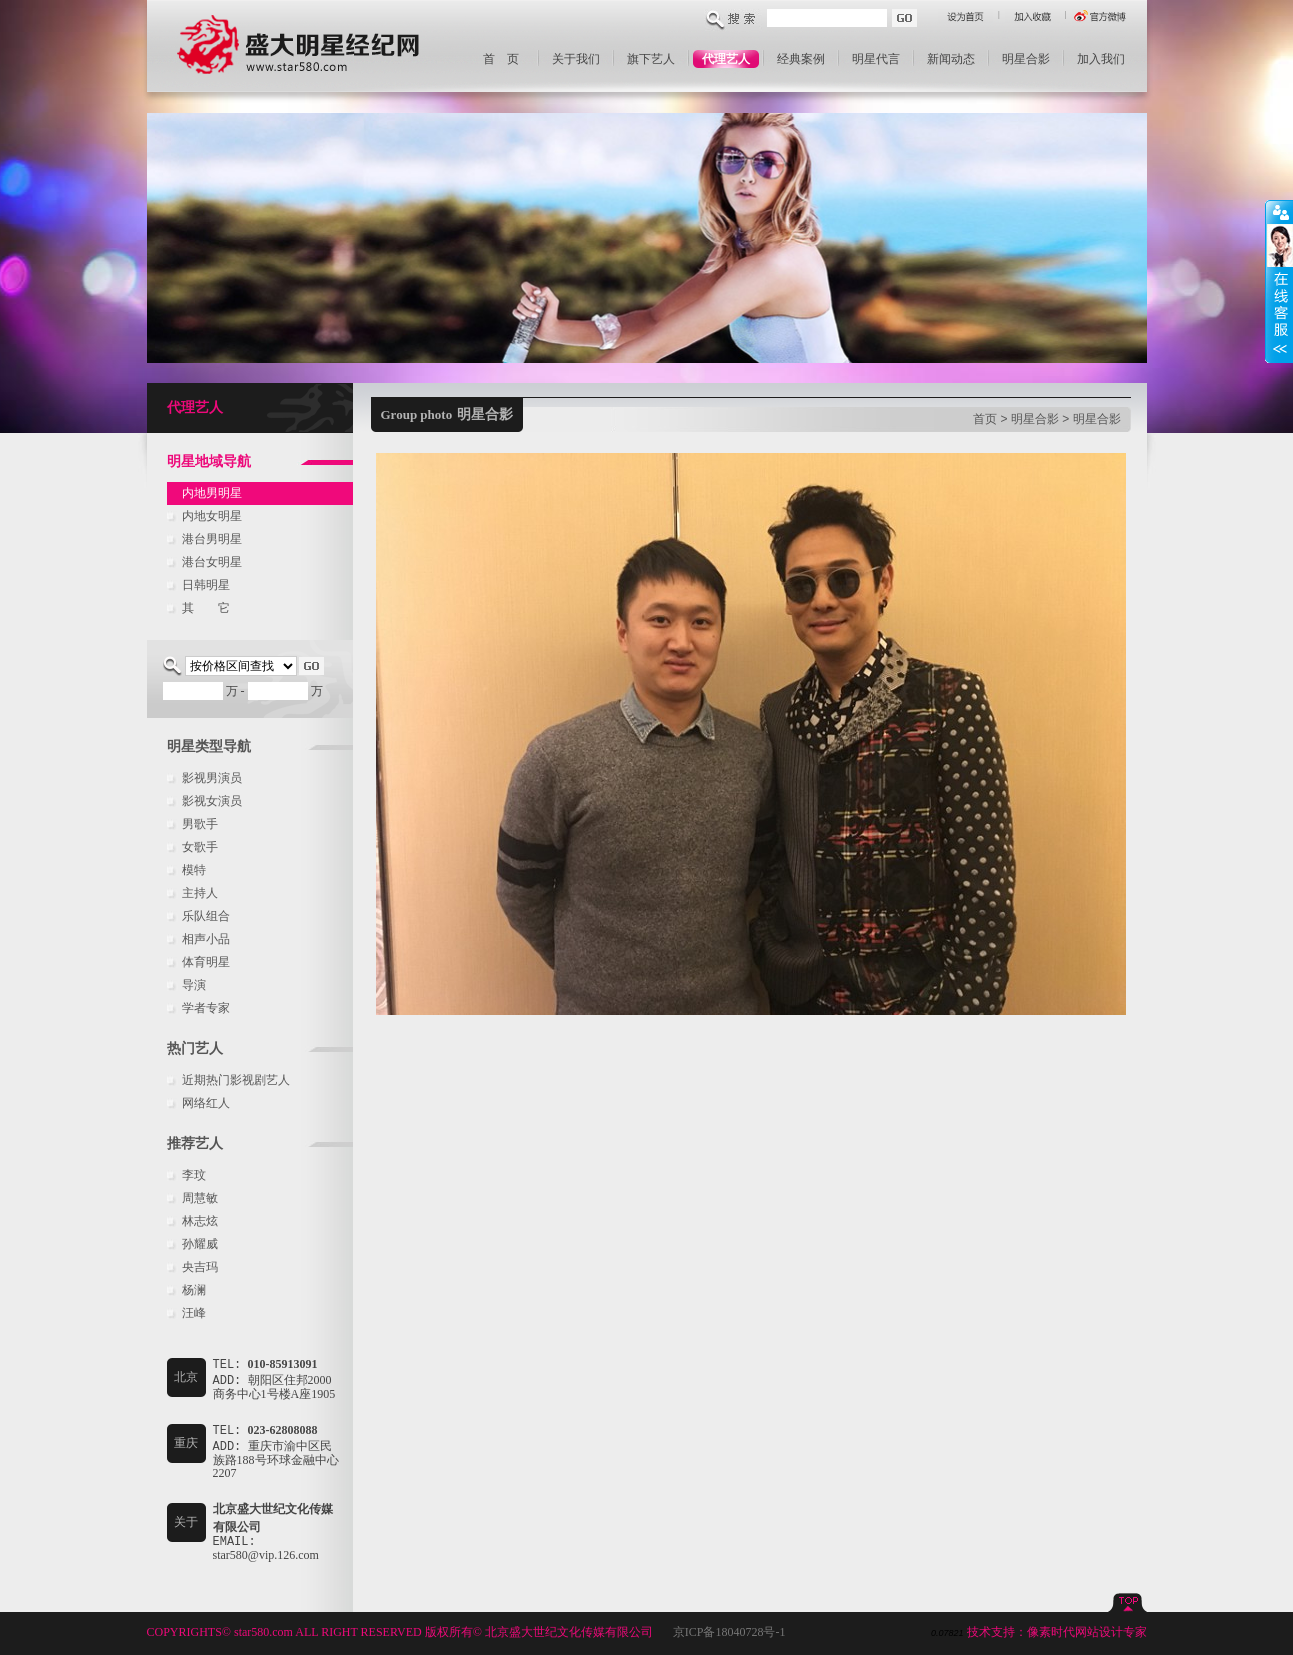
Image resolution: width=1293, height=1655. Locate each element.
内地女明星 (212, 516)
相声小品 (206, 939)
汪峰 (194, 1313)
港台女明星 (212, 562)
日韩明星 (206, 585)
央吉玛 (200, 1267)
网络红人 (206, 1103)
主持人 (200, 893)
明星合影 (1035, 419)
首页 (985, 419)
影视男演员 (212, 778)
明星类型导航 (209, 746)
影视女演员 (212, 801)
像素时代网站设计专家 (1087, 1632)
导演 (194, 985)
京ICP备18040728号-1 (729, 1632)
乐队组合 (206, 916)
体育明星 (206, 962)
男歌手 (200, 824)
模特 (194, 870)
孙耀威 (200, 1244)
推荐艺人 (195, 1143)
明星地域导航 (209, 461)
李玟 (194, 1175)
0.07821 (947, 1633)
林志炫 (200, 1221)
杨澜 (194, 1290)
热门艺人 (195, 1048)
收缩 (1279, 281)
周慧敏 (200, 1198)
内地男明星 (212, 493)
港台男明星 (212, 539)
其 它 (206, 608)
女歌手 (200, 847)
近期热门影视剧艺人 (236, 1080)
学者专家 (206, 1008)
